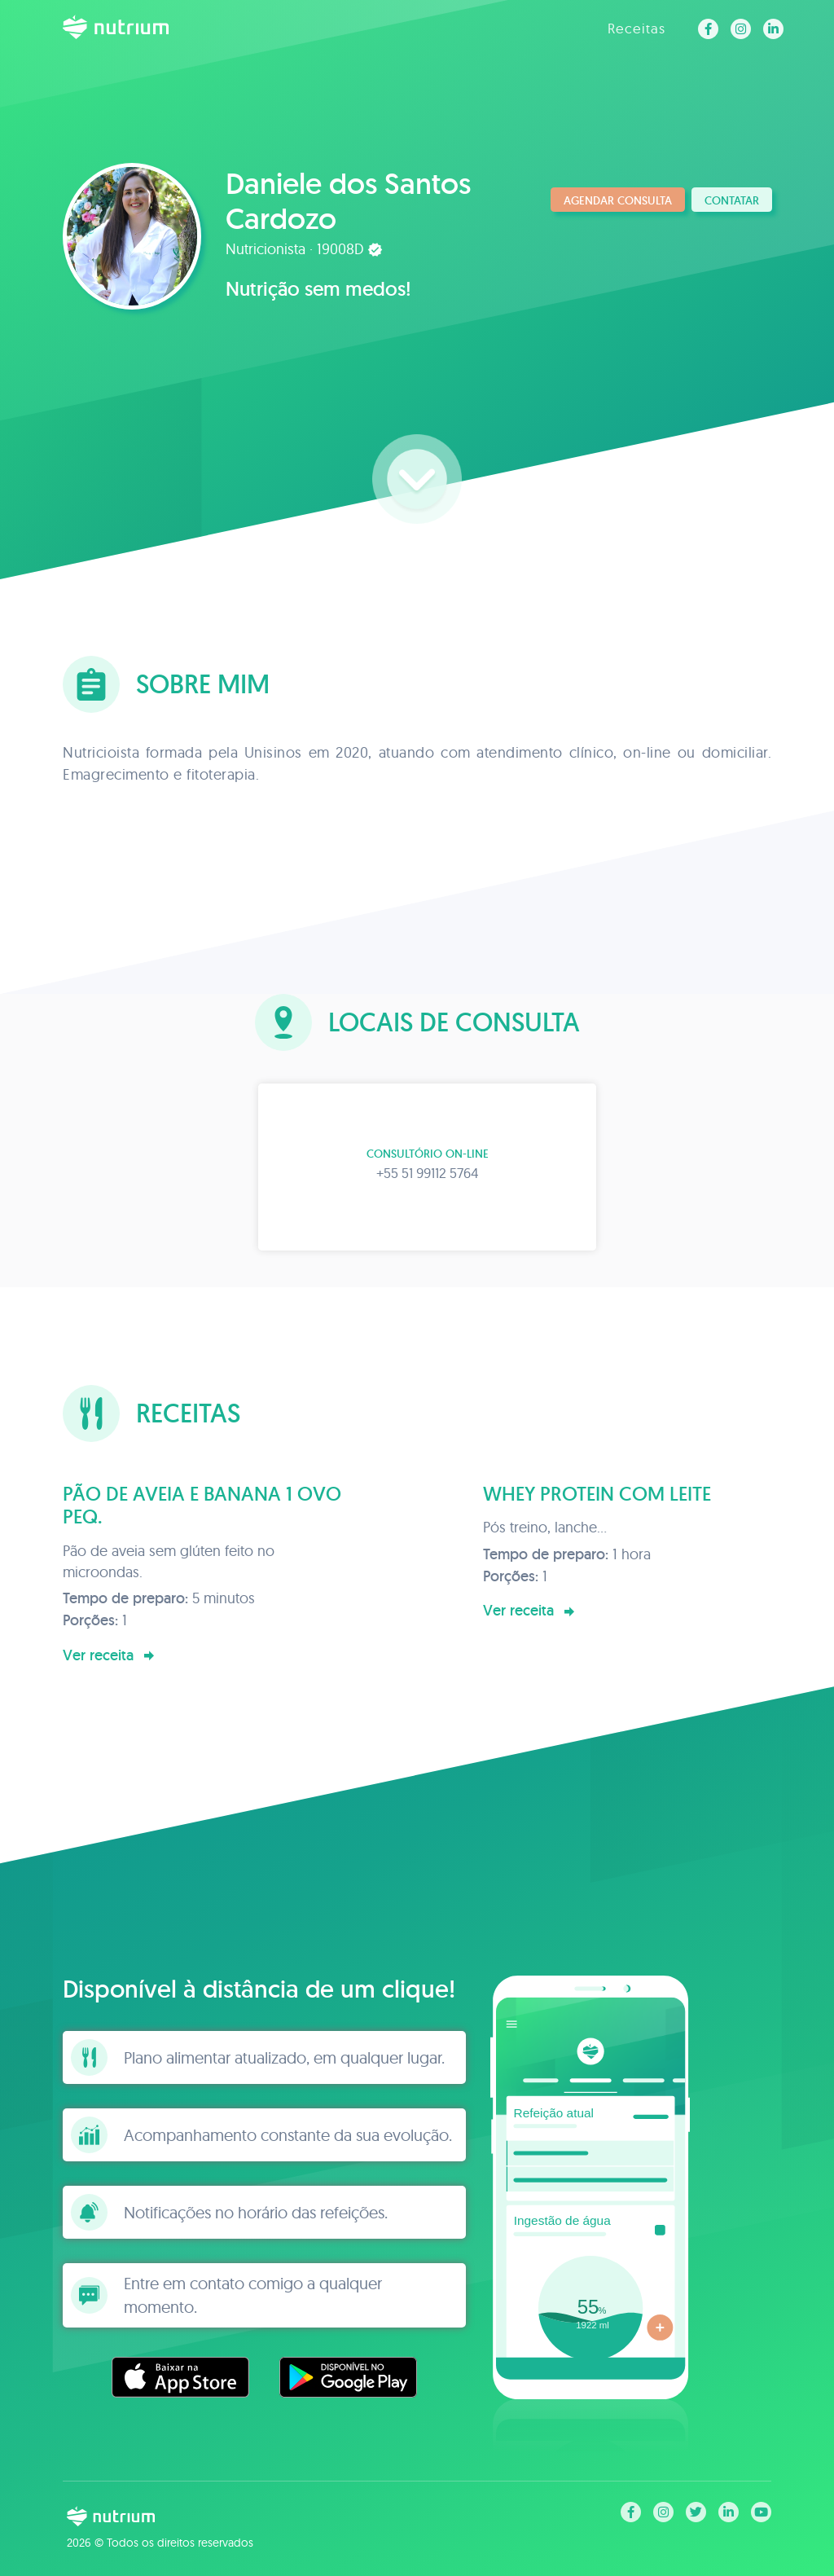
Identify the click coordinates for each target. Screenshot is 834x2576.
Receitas (636, 28)
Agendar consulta (618, 200)
